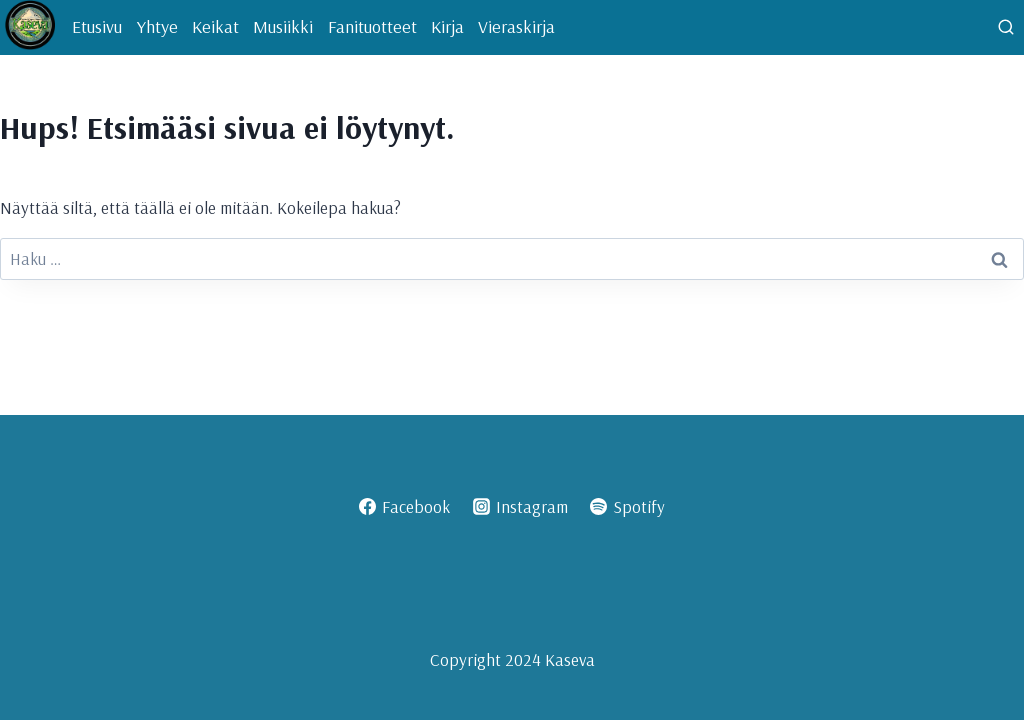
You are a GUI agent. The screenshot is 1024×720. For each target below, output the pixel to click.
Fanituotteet (372, 26)
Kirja (447, 26)
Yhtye (157, 26)
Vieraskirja (516, 26)
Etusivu (97, 26)
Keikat (215, 26)
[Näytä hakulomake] (1006, 28)
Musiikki (283, 26)
